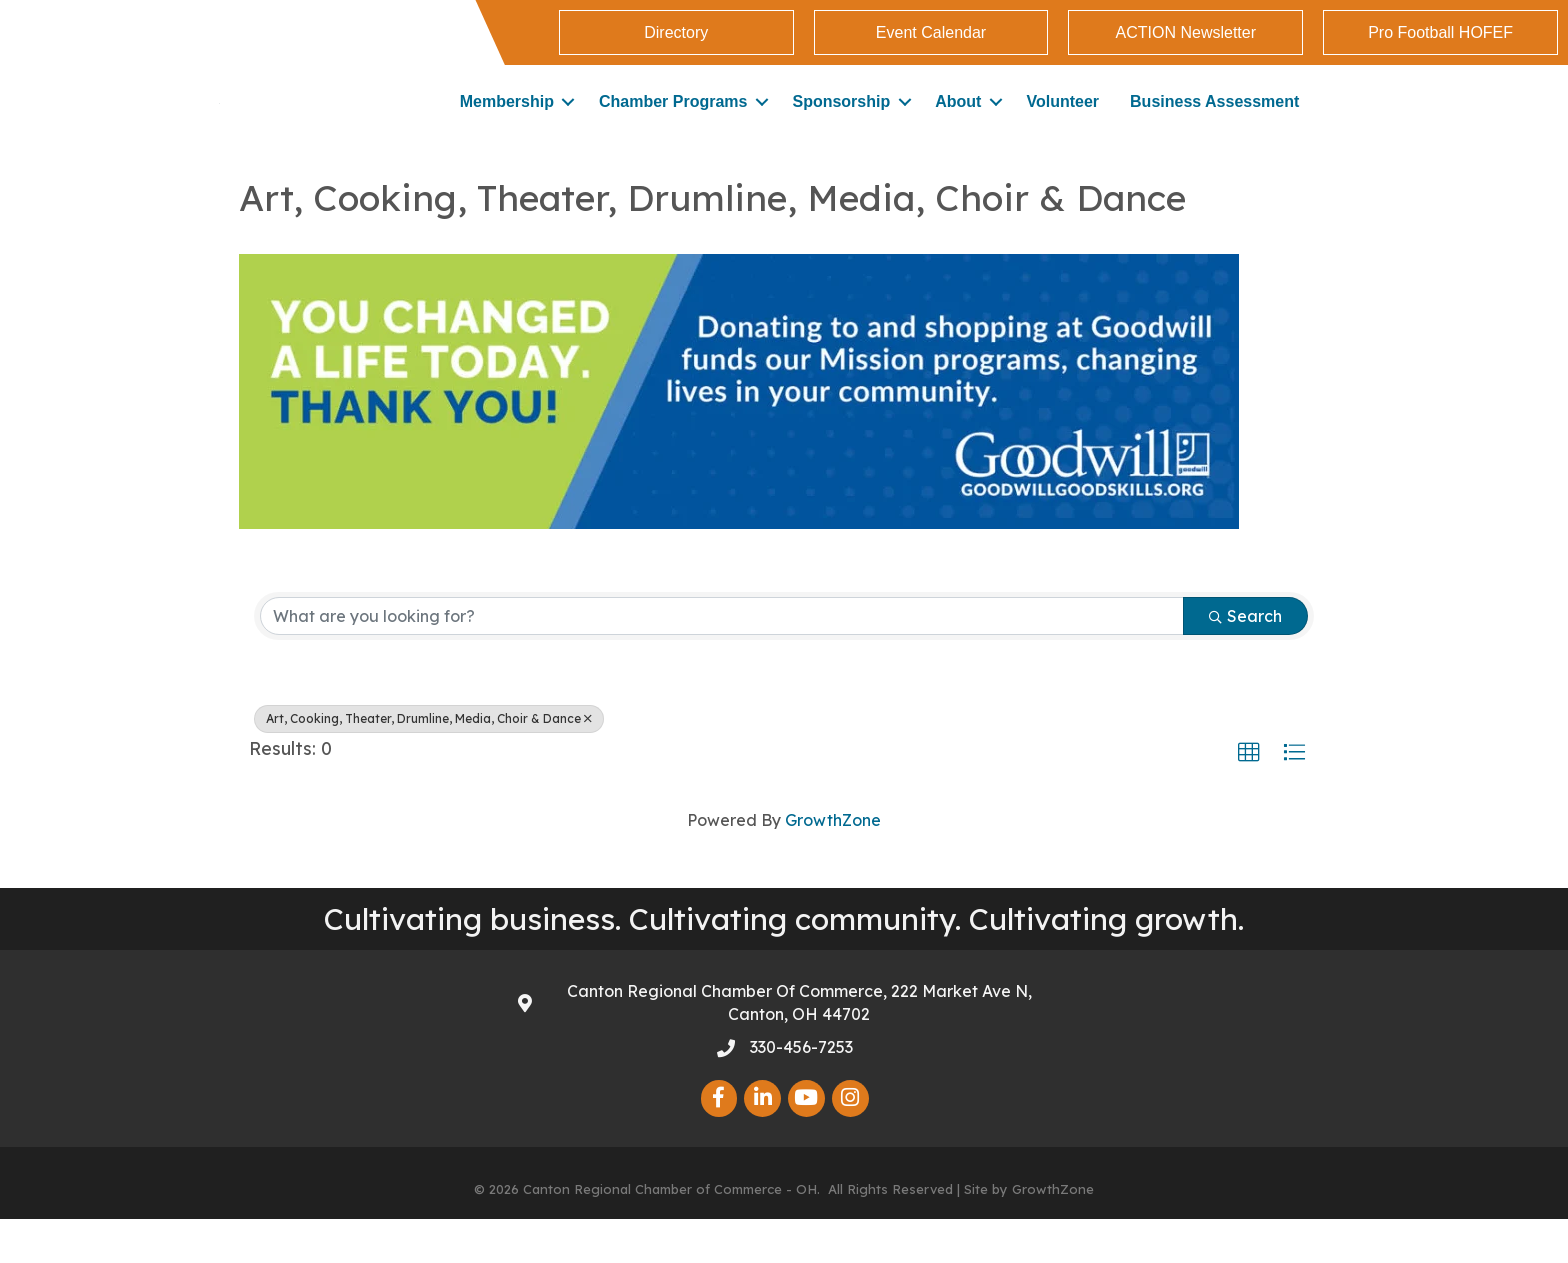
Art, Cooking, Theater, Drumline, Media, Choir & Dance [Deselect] (429, 762)
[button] (1249, 797)
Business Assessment (1214, 123)
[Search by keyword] (722, 660)
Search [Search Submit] (1245, 660)
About (958, 123)
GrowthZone (833, 864)
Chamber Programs (673, 123)
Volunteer (1062, 123)
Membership (507, 123)
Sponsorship (841, 123)
